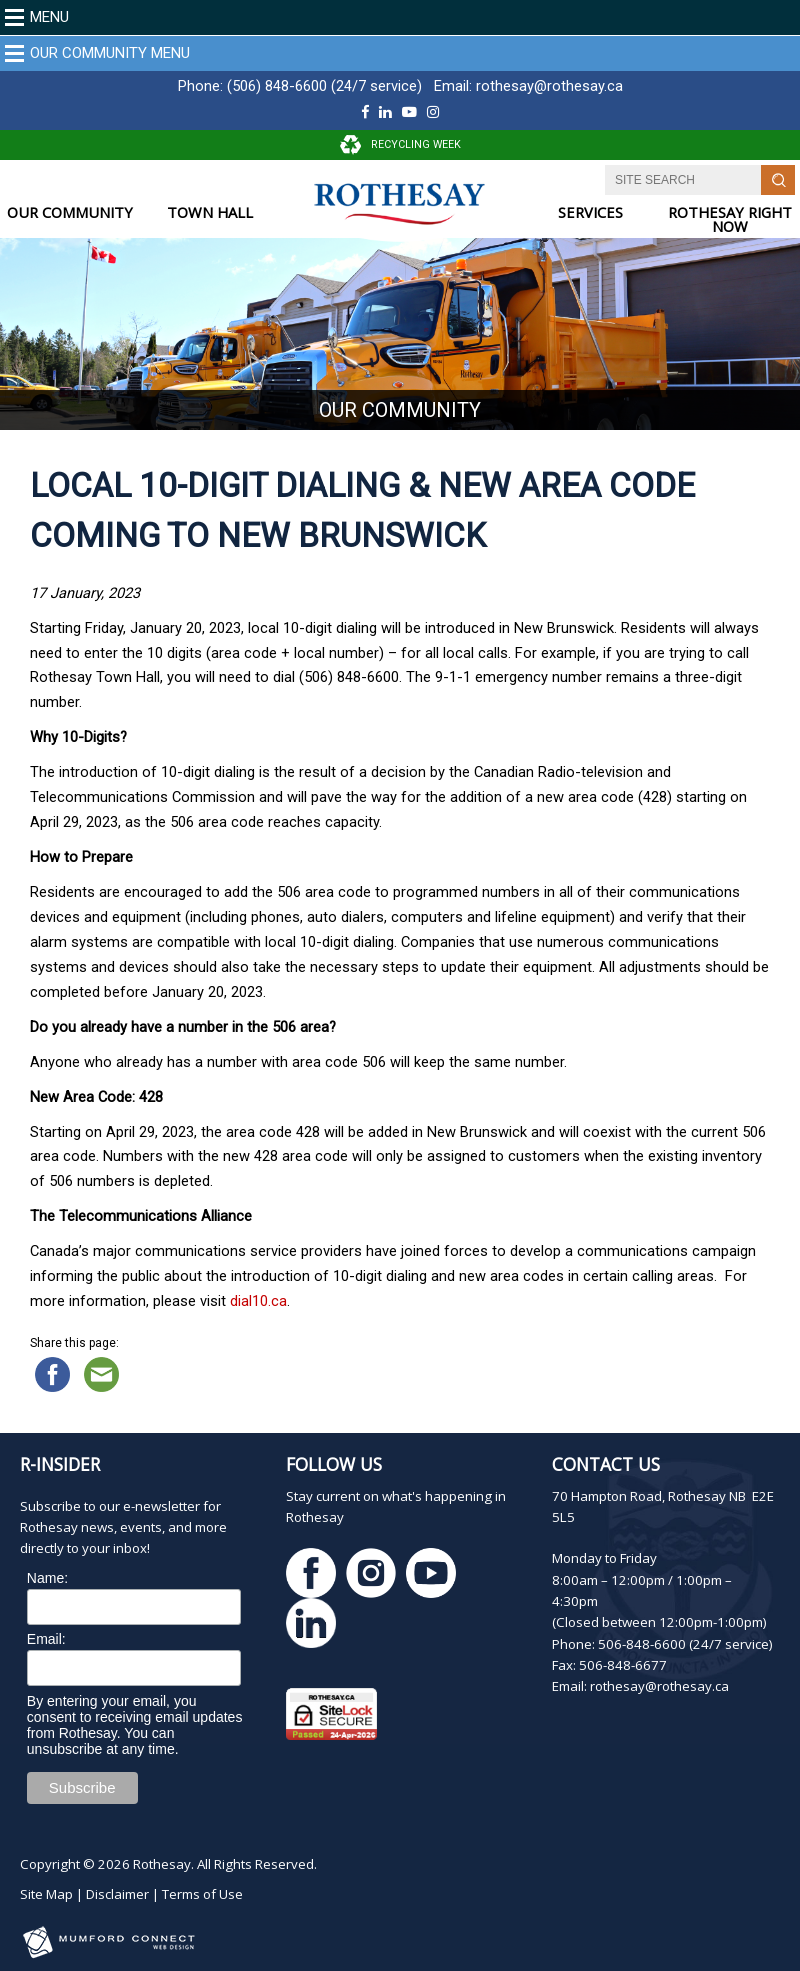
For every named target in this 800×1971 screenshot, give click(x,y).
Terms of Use (202, 1894)
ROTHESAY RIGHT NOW (730, 219)
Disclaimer (117, 1894)
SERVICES (590, 212)
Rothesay (162, 1864)
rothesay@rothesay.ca (549, 86)
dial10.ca (258, 1301)
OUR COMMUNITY (70, 212)
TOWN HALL (210, 212)
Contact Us (606, 1464)
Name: (47, 1578)
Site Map (46, 1894)
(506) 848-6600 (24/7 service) (324, 86)
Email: (46, 1639)
